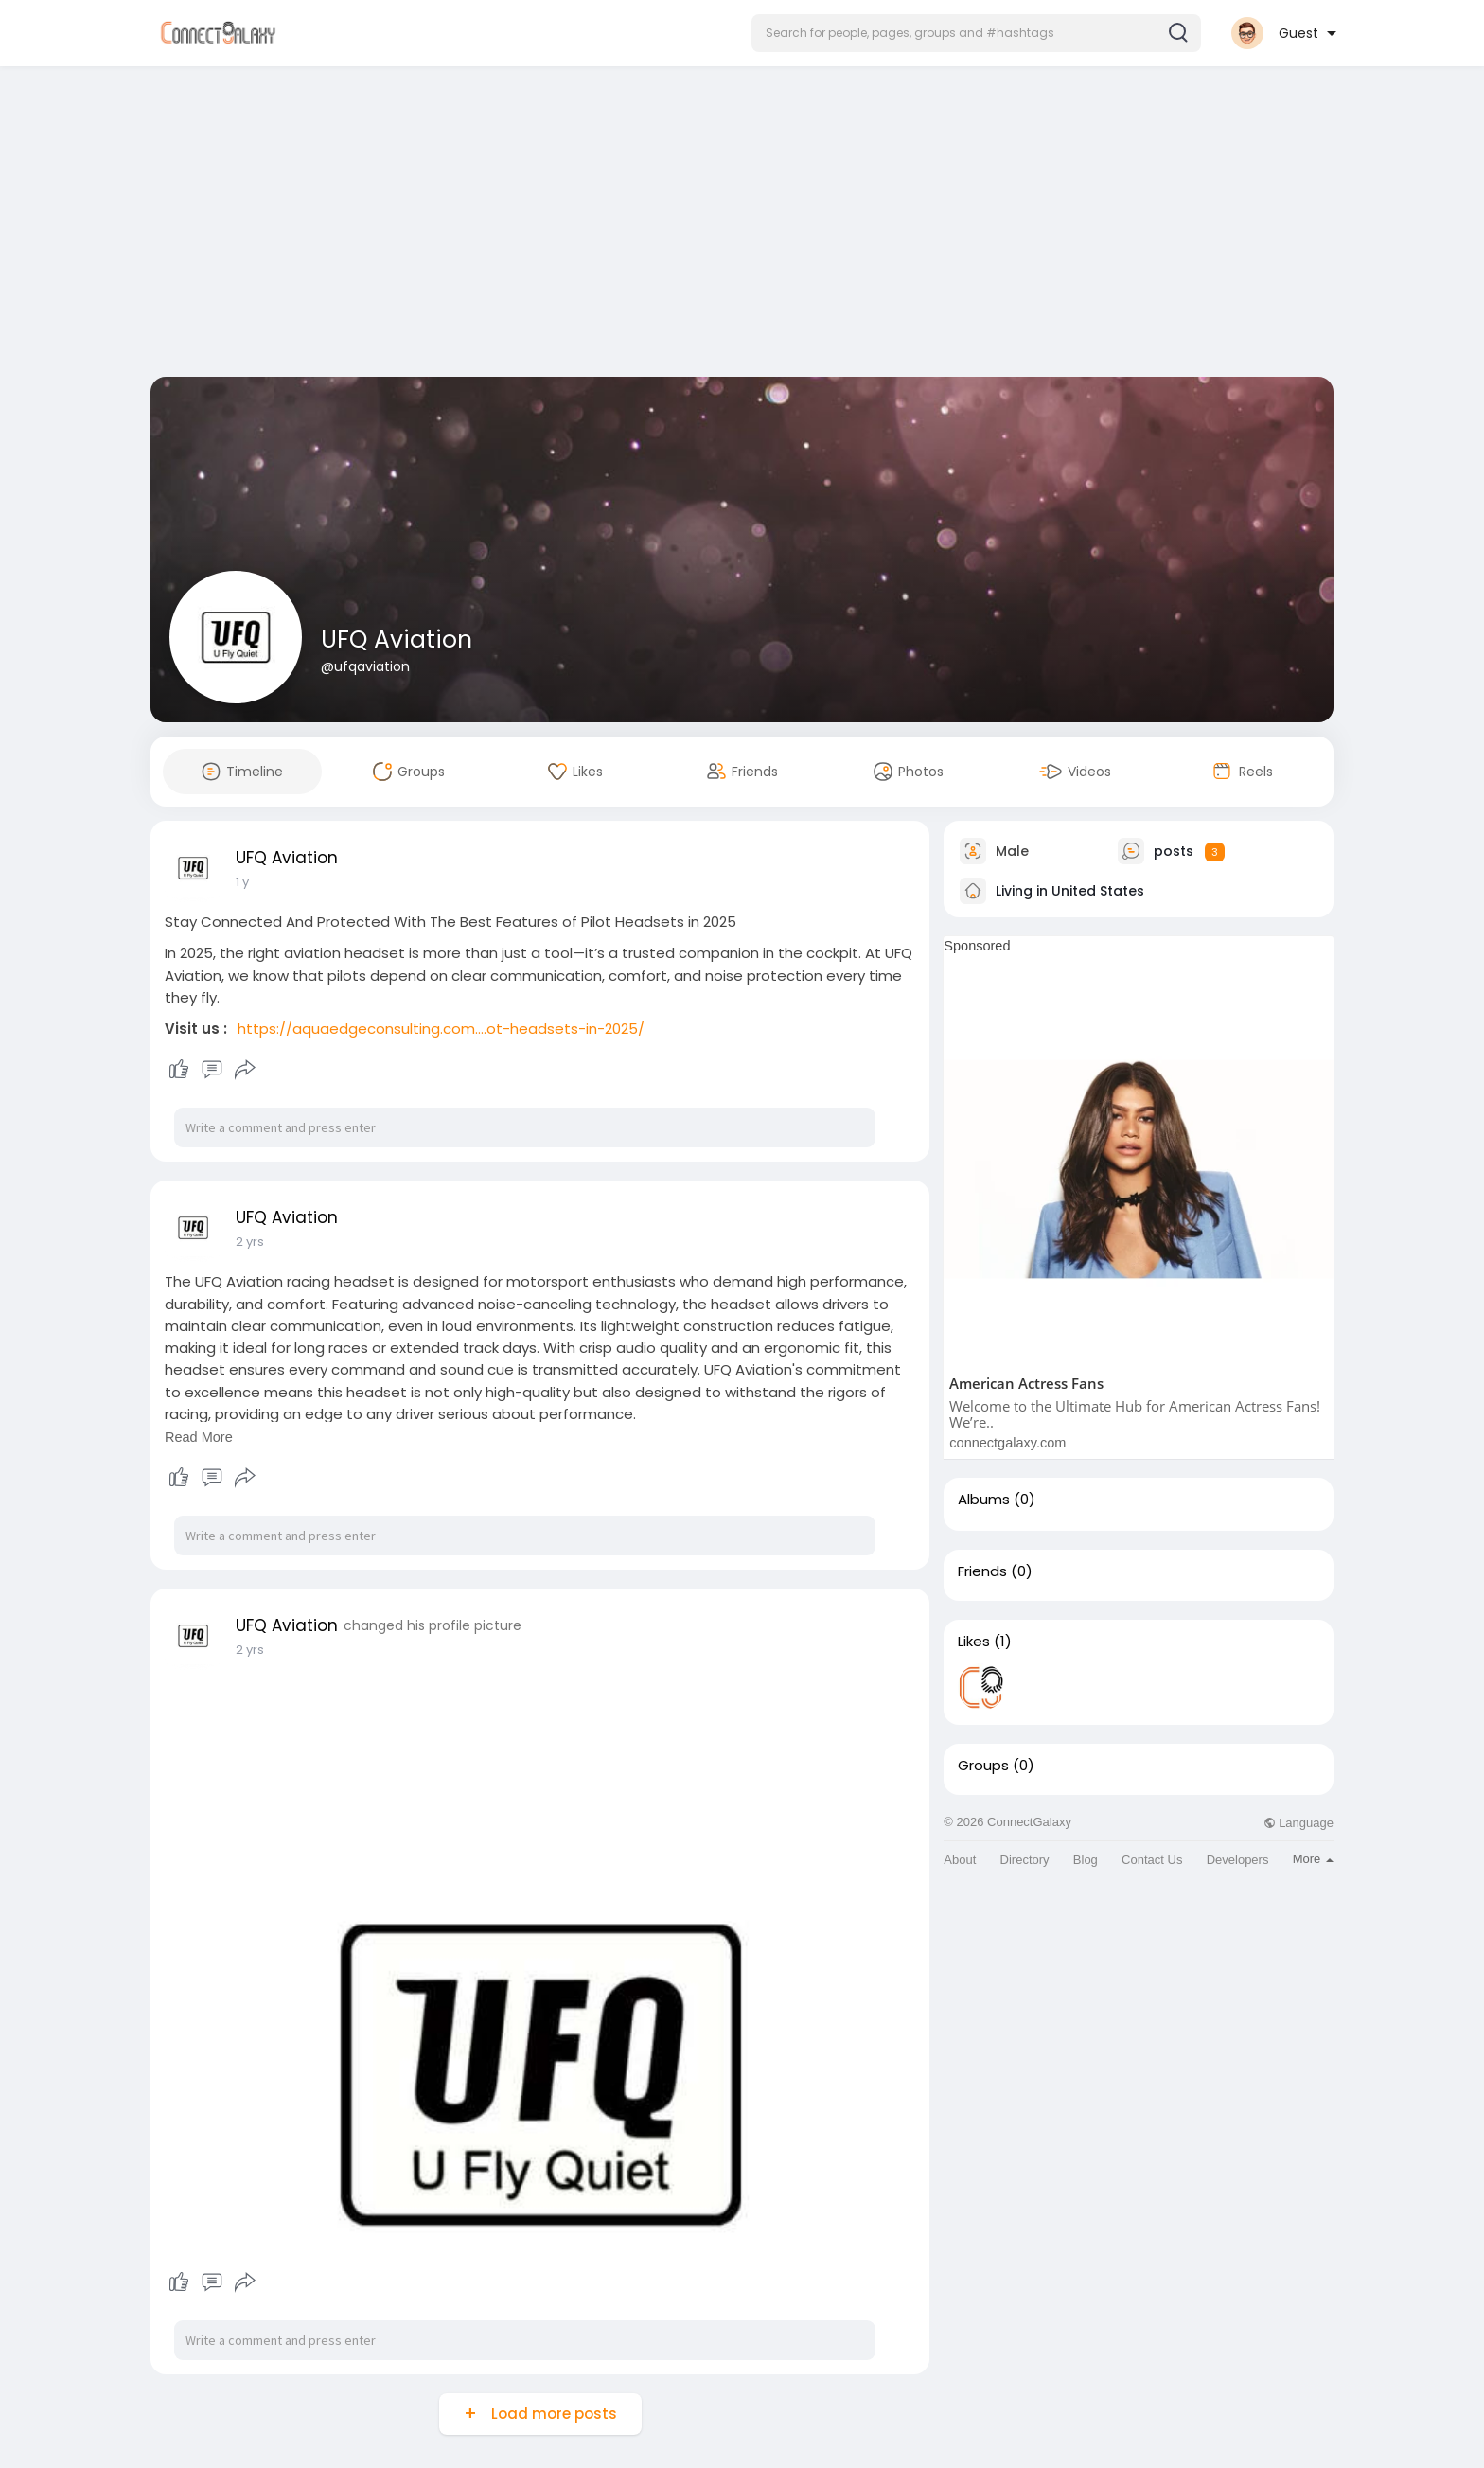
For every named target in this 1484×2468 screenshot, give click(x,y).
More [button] (1313, 1859)
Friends (982, 1571)
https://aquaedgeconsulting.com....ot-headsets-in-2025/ (441, 1029)
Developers (1238, 1860)
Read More (199, 1437)
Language (1298, 1823)
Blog (1085, 1860)
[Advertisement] (742, 225)
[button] (976, 33)
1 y (242, 882)
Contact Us (1152, 1860)
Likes (974, 1641)
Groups (983, 1765)
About (960, 1860)
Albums (984, 1499)
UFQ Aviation (396, 639)
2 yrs (250, 1242)
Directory (1025, 1860)
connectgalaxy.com (1007, 1442)
